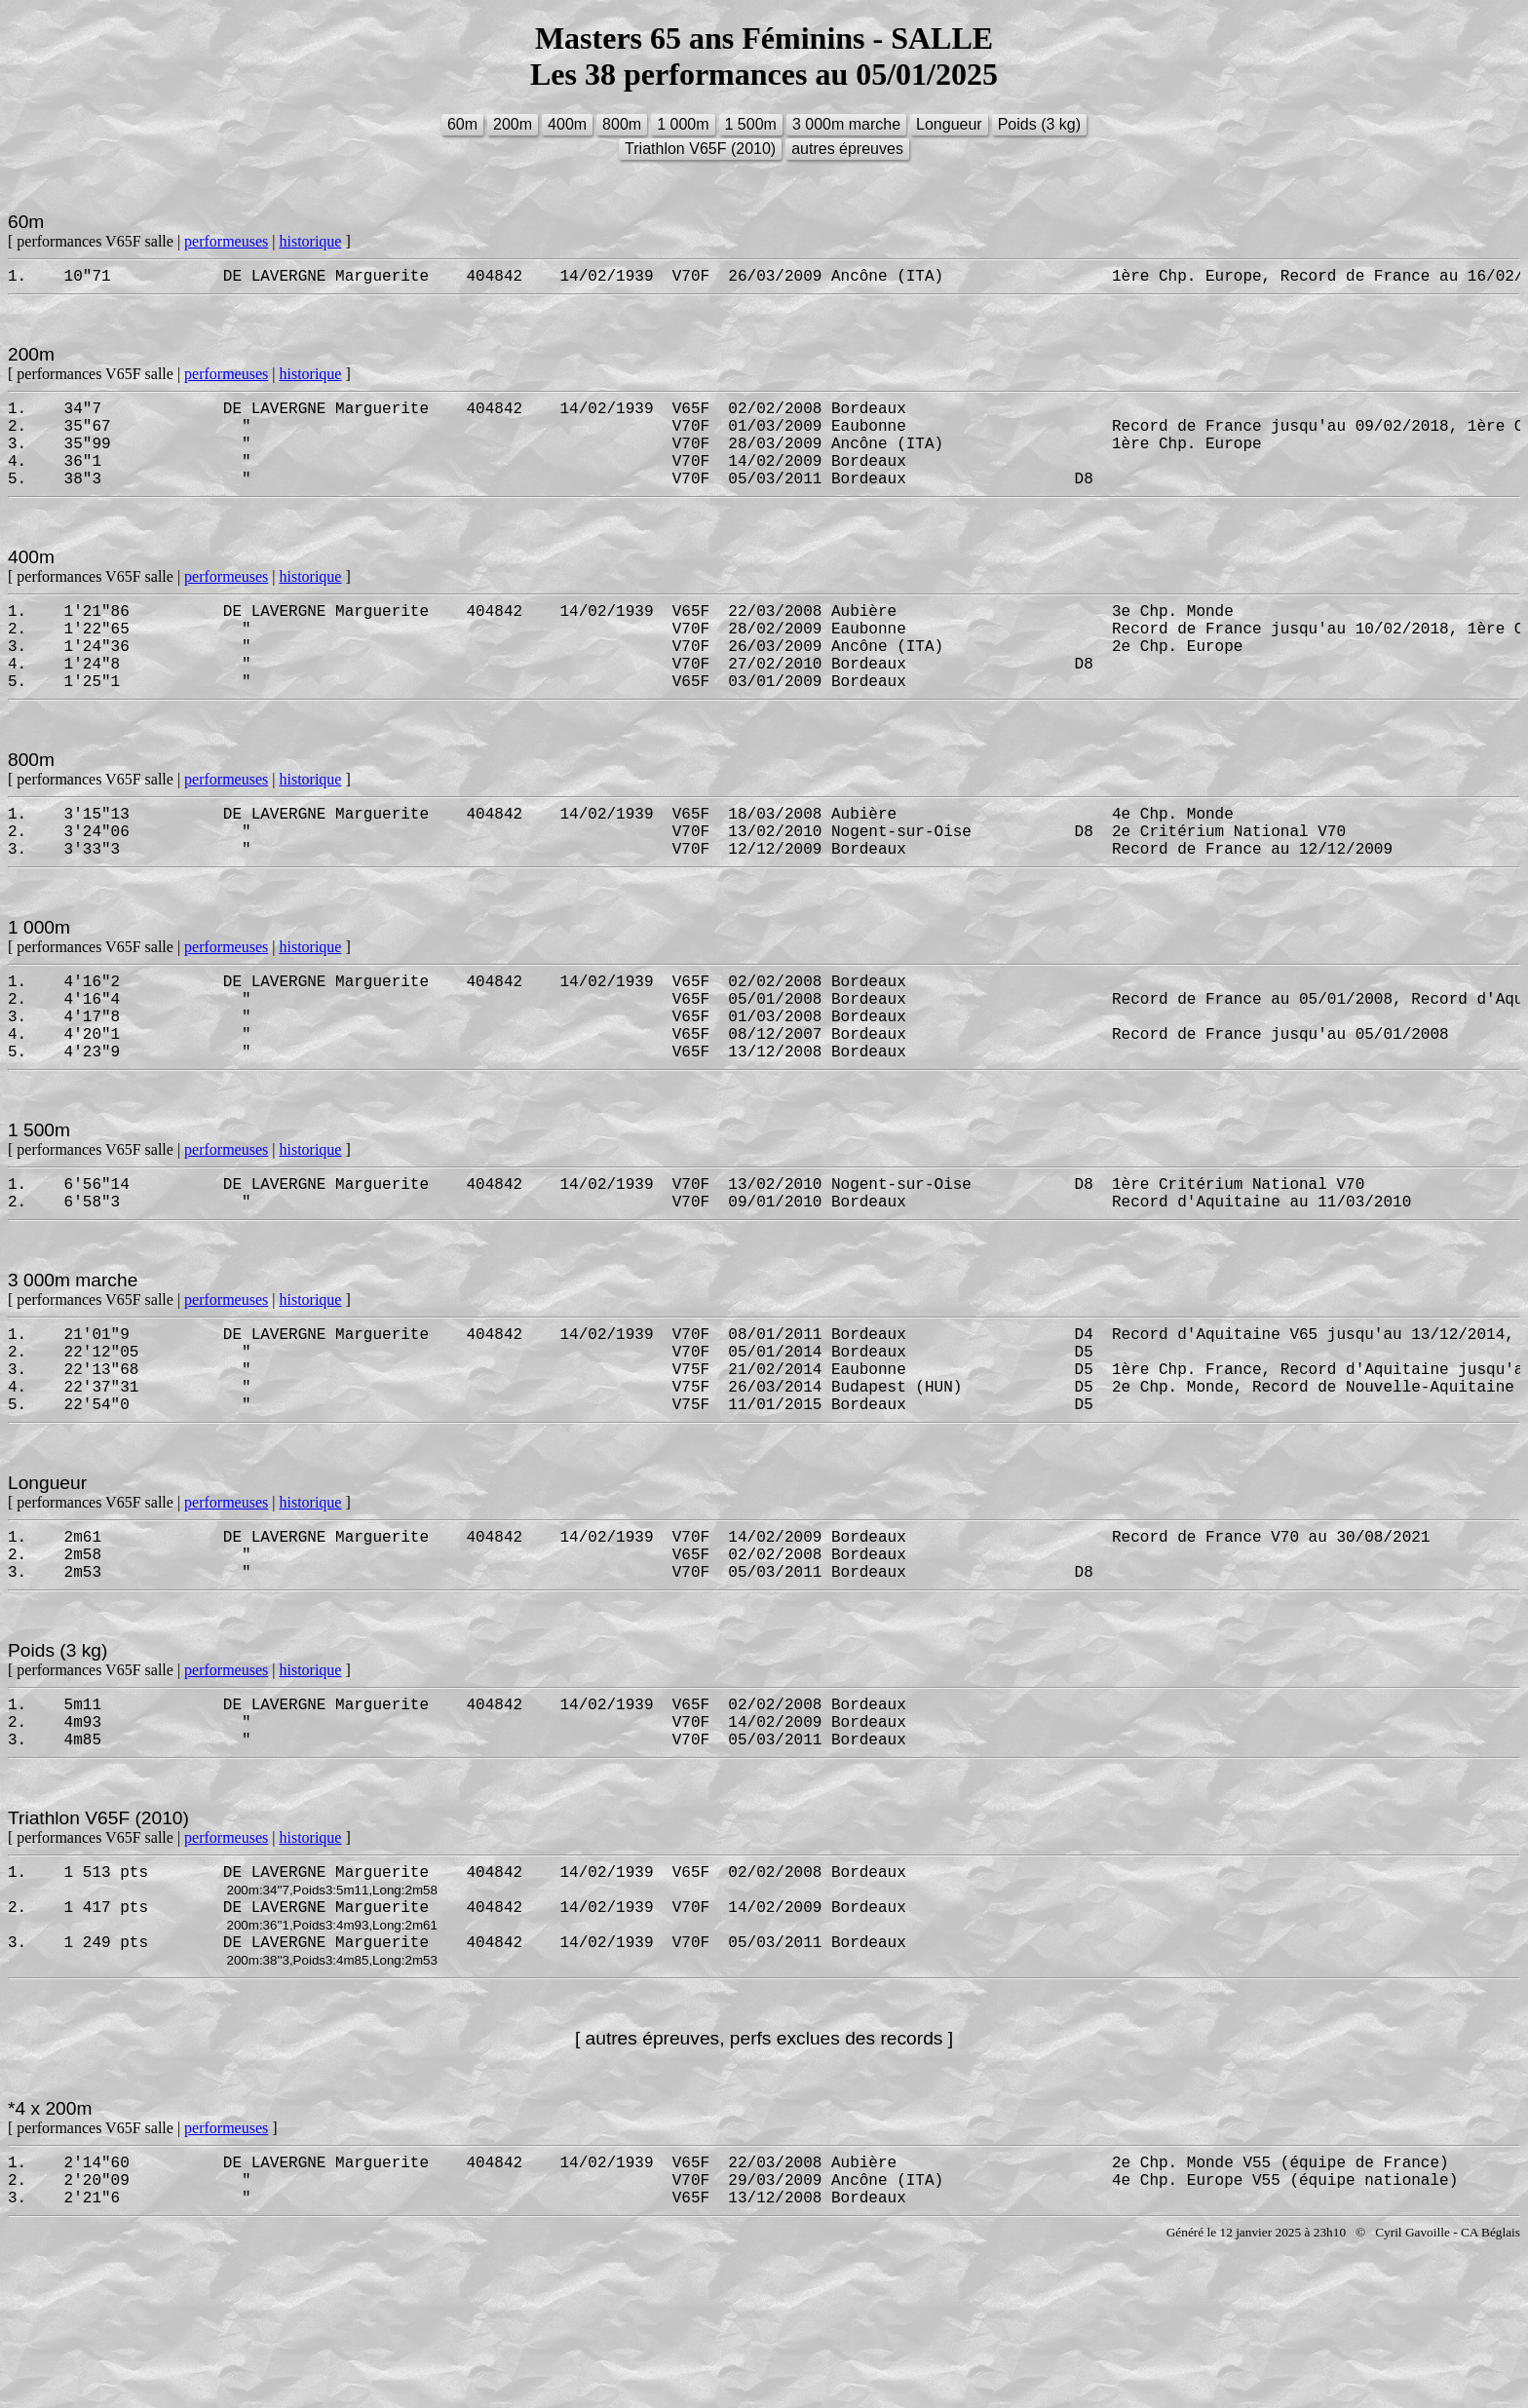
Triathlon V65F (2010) (700, 148)
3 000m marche (846, 124)
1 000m (682, 124)
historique (310, 241)
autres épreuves (847, 148)
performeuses (226, 241)
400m (567, 124)
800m (621, 124)
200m (512, 124)
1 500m (751, 124)
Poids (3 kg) (1039, 124)
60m (462, 124)
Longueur (949, 124)
